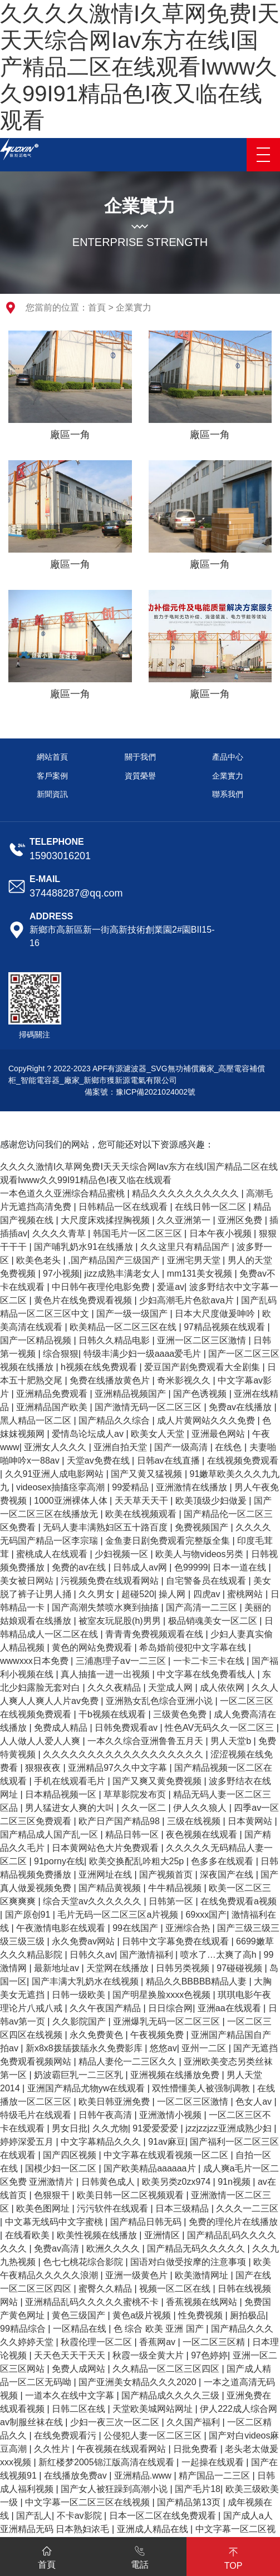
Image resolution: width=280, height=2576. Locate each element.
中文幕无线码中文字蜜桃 (55, 2222)
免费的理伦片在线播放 (233, 2222)
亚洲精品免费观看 (53, 1393)
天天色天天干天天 (70, 2355)
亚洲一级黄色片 (137, 2275)
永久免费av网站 (84, 1941)
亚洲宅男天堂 (195, 1260)
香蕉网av (158, 2342)
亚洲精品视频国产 (131, 1393)
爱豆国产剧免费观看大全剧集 (203, 1367)
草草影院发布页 (136, 1794)
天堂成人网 (171, 1687)
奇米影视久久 (185, 1380)
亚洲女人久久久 (56, 1447)
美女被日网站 (28, 1580)
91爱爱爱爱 (156, 2128)
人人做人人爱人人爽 (41, 1741)
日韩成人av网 (141, 1567)
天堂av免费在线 (99, 1460)
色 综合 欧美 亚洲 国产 (160, 2328)
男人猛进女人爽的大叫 (70, 1807)
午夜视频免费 (158, 2035)
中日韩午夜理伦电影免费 (102, 1287)
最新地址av (57, 1968)
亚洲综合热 (188, 1928)
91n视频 (235, 2181)
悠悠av (163, 2048)
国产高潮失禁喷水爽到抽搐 (106, 1607)
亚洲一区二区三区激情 (202, 1340)
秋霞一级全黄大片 (149, 2355)
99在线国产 (136, 1928)
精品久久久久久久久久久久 (186, 1193)
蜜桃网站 (246, 1594)
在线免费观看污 (66, 2435)
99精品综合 (24, 2328)
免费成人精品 (62, 1727)
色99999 (191, 1567)
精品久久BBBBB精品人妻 (197, 1981)
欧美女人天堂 (158, 1434)
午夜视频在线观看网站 (122, 2449)
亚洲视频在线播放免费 (176, 2075)
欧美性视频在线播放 (98, 2235)
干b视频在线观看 (113, 1714)
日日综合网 (170, 2008)
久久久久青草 (60, 1233)
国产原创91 (29, 1914)
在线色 (229, 1447)
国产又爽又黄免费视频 (158, 1781)
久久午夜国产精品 (106, 2008)
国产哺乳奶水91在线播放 (84, 1247)
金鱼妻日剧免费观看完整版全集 (168, 1540)
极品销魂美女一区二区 (213, 1621)
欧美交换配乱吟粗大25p (137, 1861)
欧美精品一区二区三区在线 (124, 1327)
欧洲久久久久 (114, 2248)
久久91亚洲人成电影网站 (55, 1474)
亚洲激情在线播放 (192, 1487)
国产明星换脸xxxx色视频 (162, 1994)
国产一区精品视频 (36, 1340)
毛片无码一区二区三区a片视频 (118, 1914)
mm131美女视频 (201, 1273)
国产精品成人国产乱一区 (50, 1834)
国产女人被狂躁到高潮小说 (115, 2489)
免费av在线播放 (241, 1407)
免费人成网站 (79, 2368)
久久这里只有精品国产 (186, 1247)
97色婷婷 (209, 2355)
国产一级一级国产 (133, 1313)
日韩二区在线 (79, 2409)
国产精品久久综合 (115, 1420)
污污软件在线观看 (113, 2208)
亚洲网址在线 (106, 1874)
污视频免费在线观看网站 (111, 1580)
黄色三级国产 (79, 2315)
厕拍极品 (248, 2315)
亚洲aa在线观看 (230, 2008)
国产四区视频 (71, 2155)
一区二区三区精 (215, 2342)
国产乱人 (34, 2515)
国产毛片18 (197, 2489)
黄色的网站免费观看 (93, 1647)
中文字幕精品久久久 (102, 2141)
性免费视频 (201, 2315)
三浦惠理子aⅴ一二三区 (122, 1661)
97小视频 (61, 1273)
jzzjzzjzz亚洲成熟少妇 (229, 2128)
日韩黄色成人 (109, 2181)
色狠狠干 (53, 2195)
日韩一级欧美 (79, 1994)
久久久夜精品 (115, 1687)
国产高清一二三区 (202, 1607)
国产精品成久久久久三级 (171, 2395)
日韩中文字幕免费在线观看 (176, 1941)
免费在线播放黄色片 (111, 1380)
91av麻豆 (166, 2141)
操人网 (173, 1594)
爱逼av (170, 1287)
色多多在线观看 (223, 1861)
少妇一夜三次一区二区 (115, 2422)
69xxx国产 (206, 1914)
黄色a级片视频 (142, 2315)
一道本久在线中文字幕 (70, 2395)
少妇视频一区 (122, 1554)
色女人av (254, 2101)
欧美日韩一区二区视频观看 (131, 2195)
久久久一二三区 (247, 2208)
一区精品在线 (81, 2328)
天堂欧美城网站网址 (153, 2409)
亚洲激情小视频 (171, 2115)
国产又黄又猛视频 (147, 1474)
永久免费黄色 (97, 2035)
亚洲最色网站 (219, 1434)
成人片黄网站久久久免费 (207, 1420)
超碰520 (137, 1594)
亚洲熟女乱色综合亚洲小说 (160, 1701)
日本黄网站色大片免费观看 (106, 1848)
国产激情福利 (147, 1954)
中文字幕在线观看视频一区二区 (167, 2155)
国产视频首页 (167, 1874)
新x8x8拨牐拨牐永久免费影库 (85, 2048)
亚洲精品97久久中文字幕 (118, 1767)
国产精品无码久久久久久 (197, 2248)
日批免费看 (196, 2449)
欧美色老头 (39, 1260)
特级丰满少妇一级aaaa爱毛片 (143, 1353)
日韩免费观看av (127, 1727)
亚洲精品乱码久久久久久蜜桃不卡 (93, 2302)
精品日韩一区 (133, 1834)
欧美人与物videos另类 (200, 1554)
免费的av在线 (80, 1567)
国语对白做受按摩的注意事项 (189, 2262)
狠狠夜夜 (44, 1767)
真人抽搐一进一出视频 (106, 1674)
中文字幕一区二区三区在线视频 (88, 2502)
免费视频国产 (202, 1527)
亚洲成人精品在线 (153, 2529)
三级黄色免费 (181, 1714)
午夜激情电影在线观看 (61, 1928)
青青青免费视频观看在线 (155, 1634)
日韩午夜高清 (106, 2115)
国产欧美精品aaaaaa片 (151, 2168)
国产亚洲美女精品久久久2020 (138, 2382)
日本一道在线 (240, 1567)
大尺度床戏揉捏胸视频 (106, 1220)
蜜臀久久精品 (106, 2288)
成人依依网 (223, 1687)
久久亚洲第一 (185, 1220)
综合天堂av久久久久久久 (93, 1901)
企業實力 (133, 307)
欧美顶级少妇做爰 (212, 1500)
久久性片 (53, 2449)
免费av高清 (57, 2248)
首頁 (97, 307)
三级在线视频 (195, 1821)
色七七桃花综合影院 (84, 2262)
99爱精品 (131, 1487)
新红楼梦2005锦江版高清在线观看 (107, 2462)
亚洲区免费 (241, 1220)
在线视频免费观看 (242, 1460)
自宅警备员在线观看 (207, 1580)
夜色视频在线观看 (202, 1834)
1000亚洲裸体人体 (72, 1500)
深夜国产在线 (228, 1874)
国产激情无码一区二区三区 (149, 1407)
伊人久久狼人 (201, 1807)
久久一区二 (144, 1807)
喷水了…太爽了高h (219, 1954)
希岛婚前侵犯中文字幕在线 (193, 1647)
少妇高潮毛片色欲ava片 (187, 1300)
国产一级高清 (182, 1447)
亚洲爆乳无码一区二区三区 (167, 2021)
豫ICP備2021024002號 (155, 1091)
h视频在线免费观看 (100, 1367)
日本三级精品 (183, 2208)
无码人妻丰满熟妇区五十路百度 (106, 1527)
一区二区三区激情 (193, 2101)
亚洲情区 (163, 2235)
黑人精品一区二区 (36, 1420)
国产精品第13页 (190, 2502)
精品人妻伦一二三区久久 (128, 2061)
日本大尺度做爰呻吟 (216, 1313)
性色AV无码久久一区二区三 (221, 1727)
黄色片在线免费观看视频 (84, 1300)
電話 (140, 2555)
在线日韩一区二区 (211, 1206)
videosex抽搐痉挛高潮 (61, 1487)
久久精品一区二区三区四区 (167, 2368)
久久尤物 (110, 2128)
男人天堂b (231, 1741)
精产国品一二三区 (215, 2475)
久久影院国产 (80, 2021)
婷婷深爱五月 (28, 2141)
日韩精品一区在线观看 (124, 1206)
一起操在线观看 (213, 2462)
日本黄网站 (251, 1821)
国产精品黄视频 (110, 1888)
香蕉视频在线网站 (202, 2302)
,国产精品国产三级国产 (115, 1260)
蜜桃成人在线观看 (53, 1554)
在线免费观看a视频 (238, 1901)
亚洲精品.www (144, 2475)
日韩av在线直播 (169, 1460)
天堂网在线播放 (118, 1968)
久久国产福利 (194, 2422)
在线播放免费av (76, 2475)
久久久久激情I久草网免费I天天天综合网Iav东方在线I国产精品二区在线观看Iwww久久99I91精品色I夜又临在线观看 (139, 66)
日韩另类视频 (184, 1968)
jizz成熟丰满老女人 (123, 1273)
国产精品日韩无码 (147, 2222)
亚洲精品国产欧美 (53, 1407)
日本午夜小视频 (221, 1233)
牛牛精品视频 (176, 1888)
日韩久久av (92, 1954)
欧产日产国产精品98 (120, 1821)
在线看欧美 (28, 2235)
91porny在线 (59, 1861)
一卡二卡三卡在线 (210, 1661)
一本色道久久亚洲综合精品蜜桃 (63, 1193)
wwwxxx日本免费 (35, 1661)
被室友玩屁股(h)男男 (120, 1621)
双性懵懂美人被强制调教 (202, 2088)
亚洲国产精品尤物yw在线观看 (87, 2088)
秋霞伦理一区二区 (97, 2342)
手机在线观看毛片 (70, 1781)
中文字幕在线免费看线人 (207, 1674)
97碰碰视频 (240, 1968)
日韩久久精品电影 (115, 1340)
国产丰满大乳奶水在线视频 (86, 1981)
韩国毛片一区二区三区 (138, 1233)
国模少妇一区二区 (62, 2168)
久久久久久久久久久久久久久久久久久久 (124, 1754)
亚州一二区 (204, 2048)
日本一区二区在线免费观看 (163, 2515)
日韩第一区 (172, 1901)
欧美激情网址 (202, 2275)
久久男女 (97, 1594)
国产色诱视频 (201, 1393)
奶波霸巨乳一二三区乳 (79, 2075)
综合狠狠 (60, 1353)
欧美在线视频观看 (142, 1514)
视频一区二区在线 (176, 2288)
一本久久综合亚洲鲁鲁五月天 (146, 1741)
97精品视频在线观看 (225, 1327)
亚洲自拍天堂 (121, 1447)
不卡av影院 (80, 2515)
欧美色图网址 (44, 2208)
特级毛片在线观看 (36, 2115)
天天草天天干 (142, 1500)
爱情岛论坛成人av (89, 1434)
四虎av (208, 1594)
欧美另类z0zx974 (177, 2181)
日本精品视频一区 (62, 1794)
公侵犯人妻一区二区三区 (154, 2435)
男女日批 (69, 2128)
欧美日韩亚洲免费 (115, 2101)
